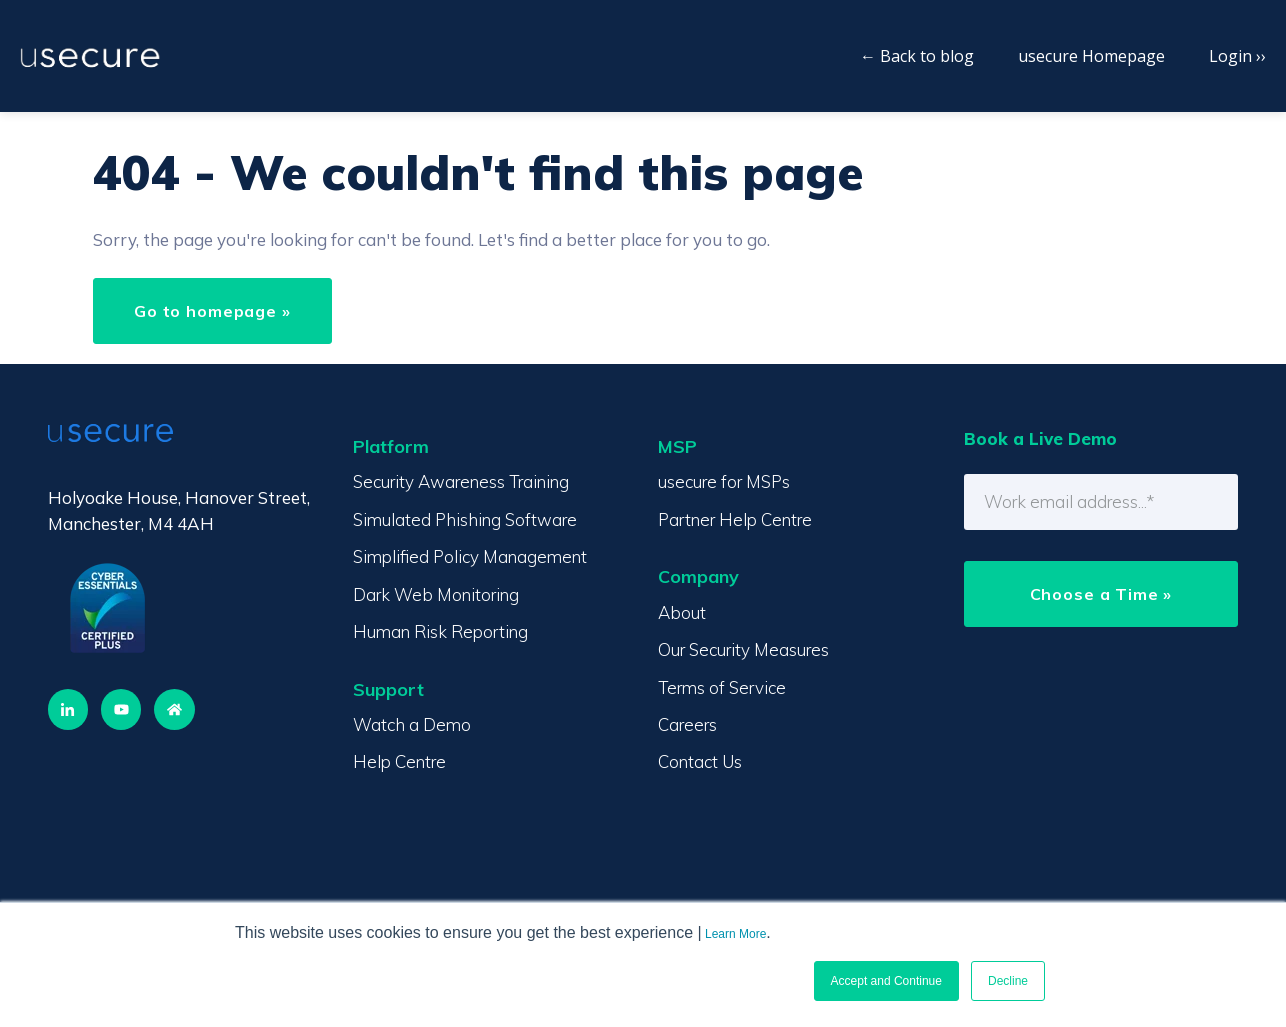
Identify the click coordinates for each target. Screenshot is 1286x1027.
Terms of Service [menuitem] (722, 687)
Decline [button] (1008, 981)
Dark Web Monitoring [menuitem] (436, 594)
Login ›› (1237, 56)
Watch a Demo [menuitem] (412, 724)
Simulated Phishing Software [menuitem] (465, 519)
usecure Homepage (1091, 56)
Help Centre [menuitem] (399, 761)
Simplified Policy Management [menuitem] (470, 556)
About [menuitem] (682, 612)
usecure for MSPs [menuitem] (724, 481)
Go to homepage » (212, 311)
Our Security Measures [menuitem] (743, 649)
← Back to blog (917, 56)
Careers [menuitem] (687, 724)
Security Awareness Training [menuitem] (461, 481)
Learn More (735, 934)
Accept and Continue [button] (886, 981)
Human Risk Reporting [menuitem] (440, 631)
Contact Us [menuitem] (700, 761)
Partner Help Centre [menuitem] (735, 519)
